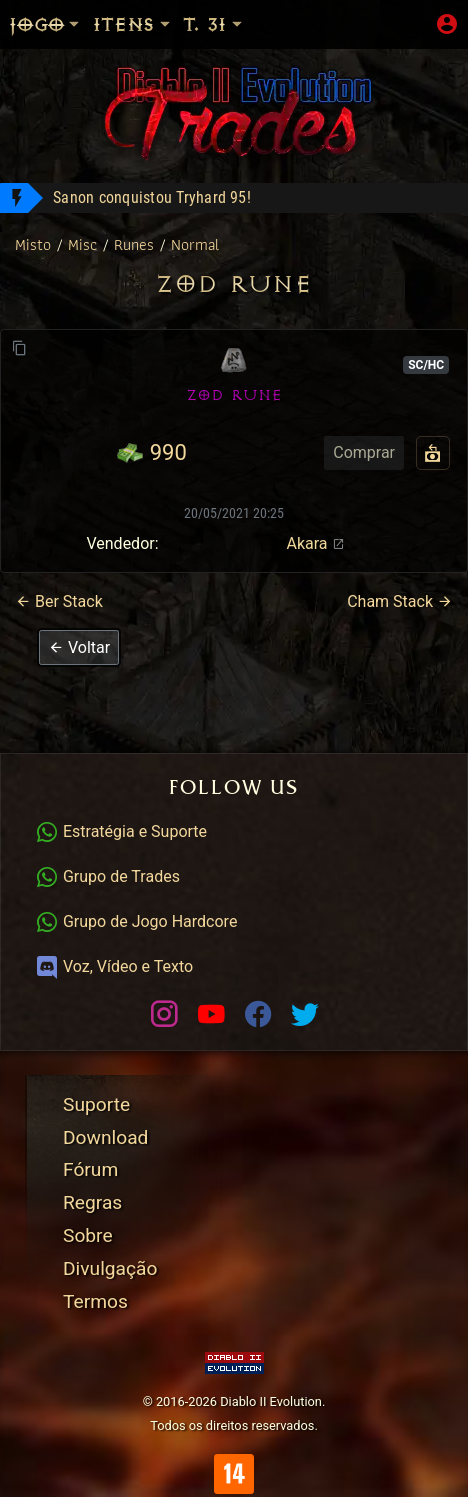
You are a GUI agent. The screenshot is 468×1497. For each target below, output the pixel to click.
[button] (79, 647)
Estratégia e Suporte (121, 831)
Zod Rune (234, 284)
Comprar (364, 452)
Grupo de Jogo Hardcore (136, 921)
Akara (315, 543)
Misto (35, 244)
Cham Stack (400, 601)
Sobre (88, 1235)
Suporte (96, 1104)
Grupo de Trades (107, 876)
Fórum (90, 1169)
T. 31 (214, 24)
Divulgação (110, 1268)
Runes (136, 244)
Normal (195, 244)
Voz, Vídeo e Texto (114, 966)
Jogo (46, 24)
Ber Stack (59, 601)
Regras (92, 1202)
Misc (85, 244)
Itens (133, 24)
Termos (95, 1301)
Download (105, 1137)
